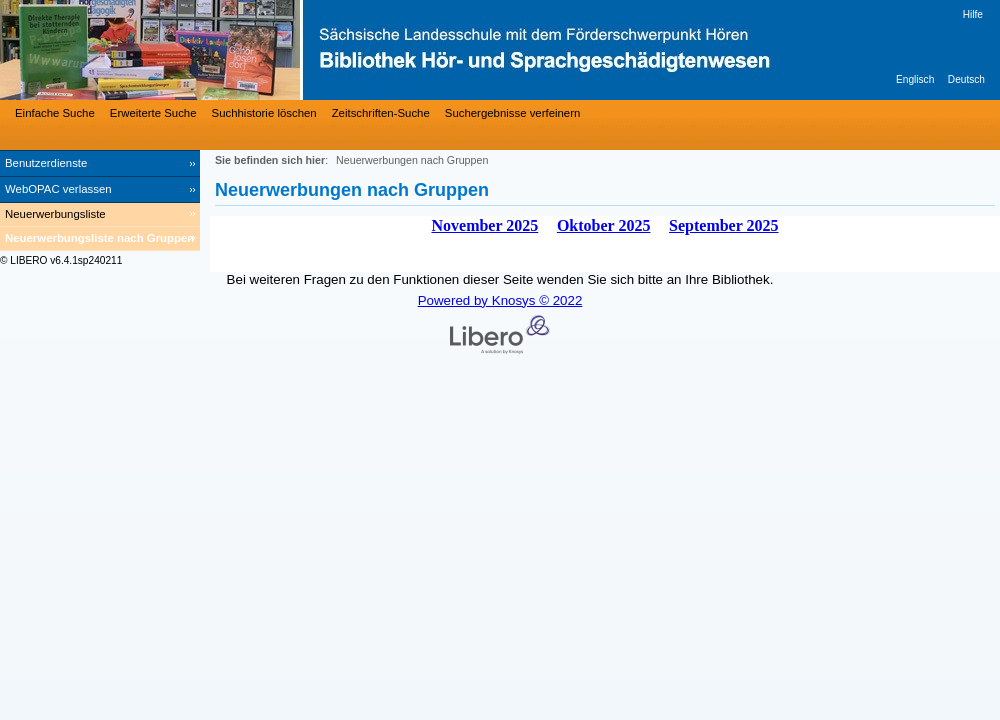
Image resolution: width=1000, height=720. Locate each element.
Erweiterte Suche (153, 113)
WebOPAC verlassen (58, 189)
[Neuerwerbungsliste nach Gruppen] (100, 239)
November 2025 (484, 225)
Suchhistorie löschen (264, 113)
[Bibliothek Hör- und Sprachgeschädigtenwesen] (300, 50)
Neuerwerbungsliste (55, 214)
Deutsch (966, 79)
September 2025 (723, 225)
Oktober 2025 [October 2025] (603, 225)
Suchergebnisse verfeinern (513, 113)
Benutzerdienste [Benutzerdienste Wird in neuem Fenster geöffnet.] (46, 163)
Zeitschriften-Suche (381, 113)
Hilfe (973, 14)
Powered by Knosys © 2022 (500, 300)
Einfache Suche (55, 113)
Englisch (915, 79)
